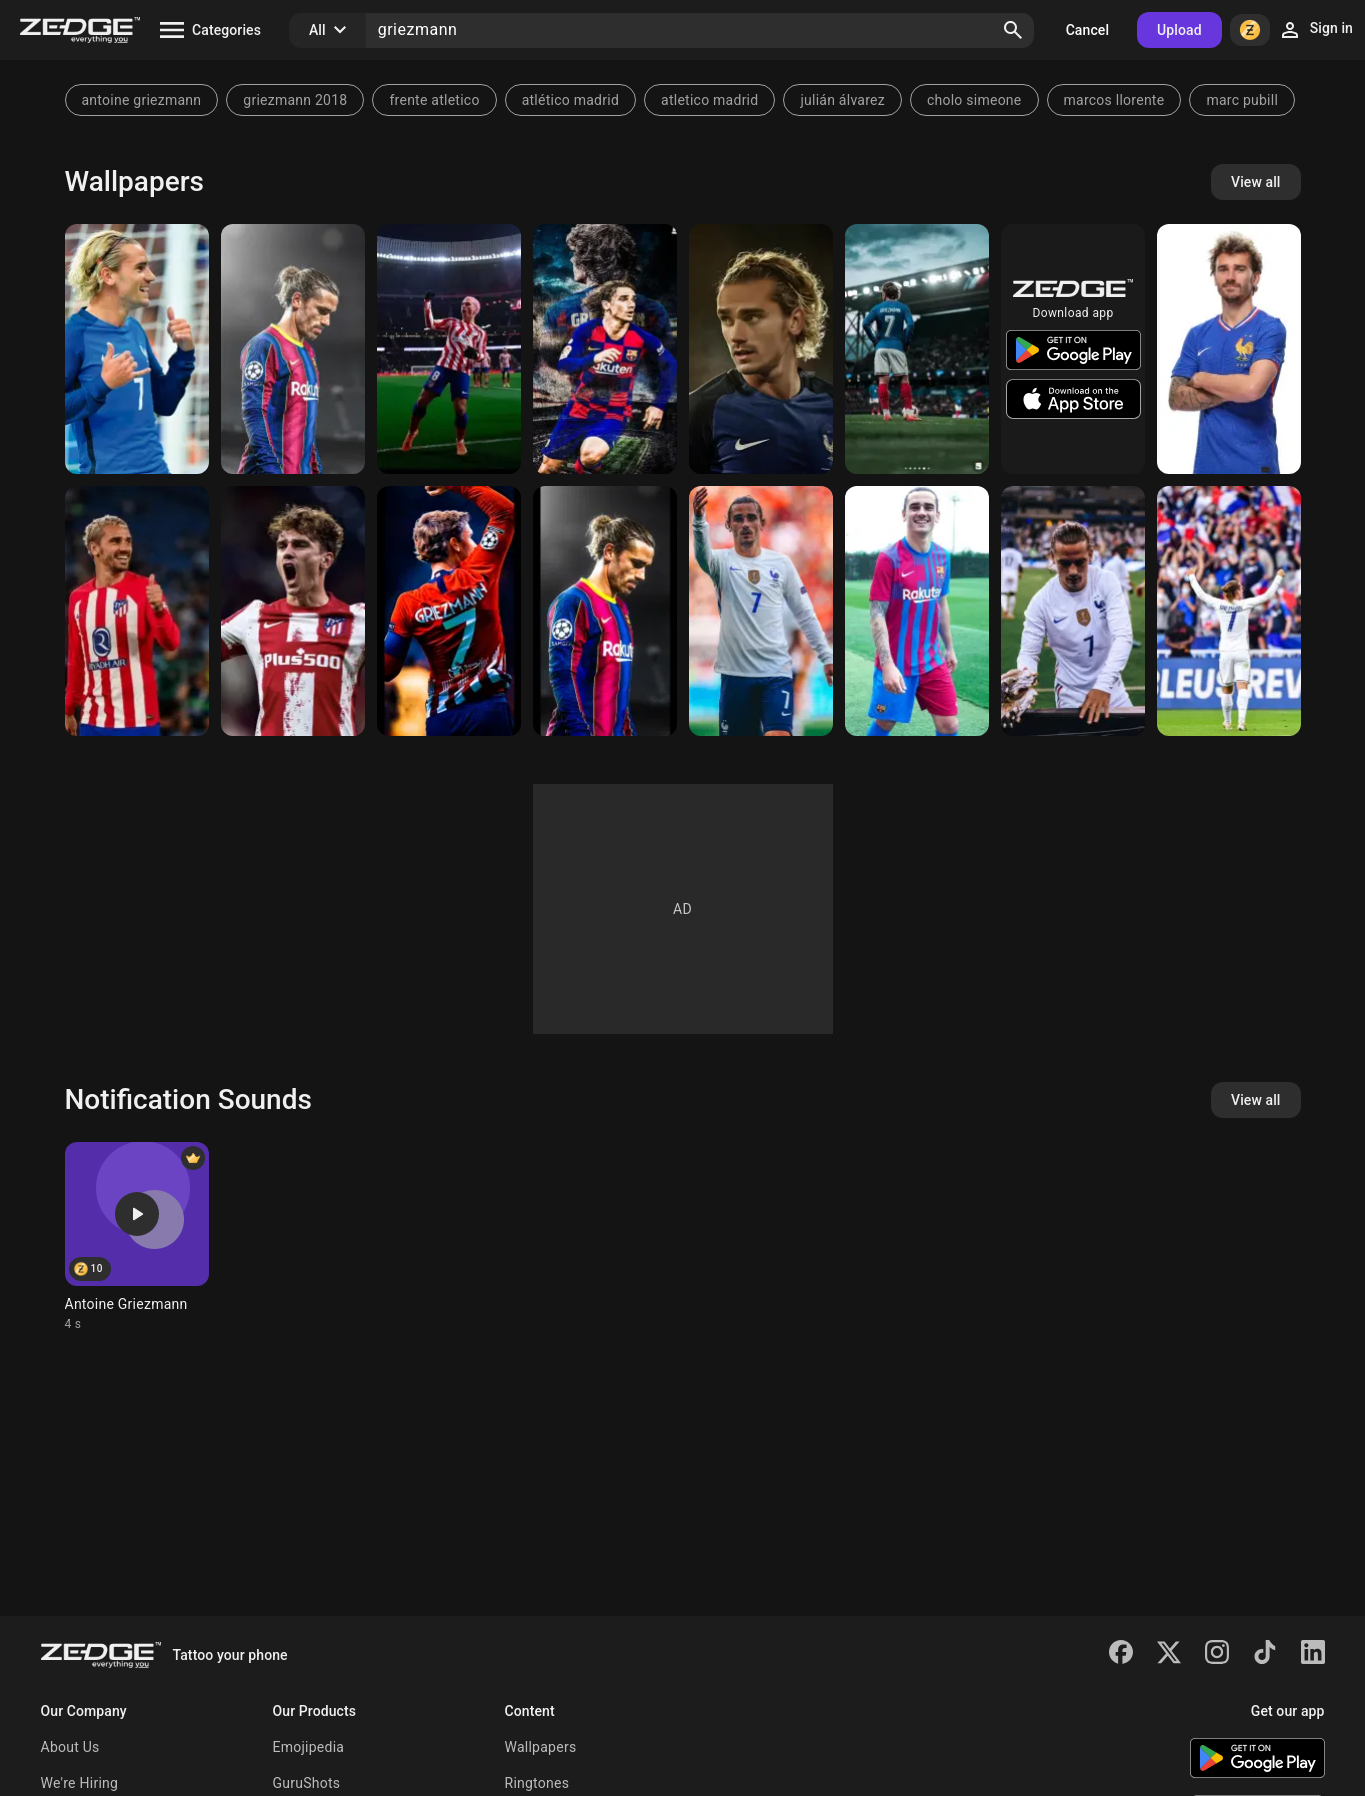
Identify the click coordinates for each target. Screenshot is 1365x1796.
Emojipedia (309, 1747)
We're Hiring (80, 1783)
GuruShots (307, 1783)
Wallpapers (541, 1747)
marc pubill (1242, 100)
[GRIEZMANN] (137, 349)
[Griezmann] (293, 349)
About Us (70, 1747)
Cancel (1087, 30)
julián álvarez (842, 100)
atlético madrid (570, 100)
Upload (1179, 30)
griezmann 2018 (295, 100)
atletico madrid (709, 100)
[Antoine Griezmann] (1229, 349)
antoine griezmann (142, 100)
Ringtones (537, 1783)
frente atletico (434, 100)
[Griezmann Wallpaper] (761, 349)
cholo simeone (974, 100)
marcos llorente (1114, 100)
